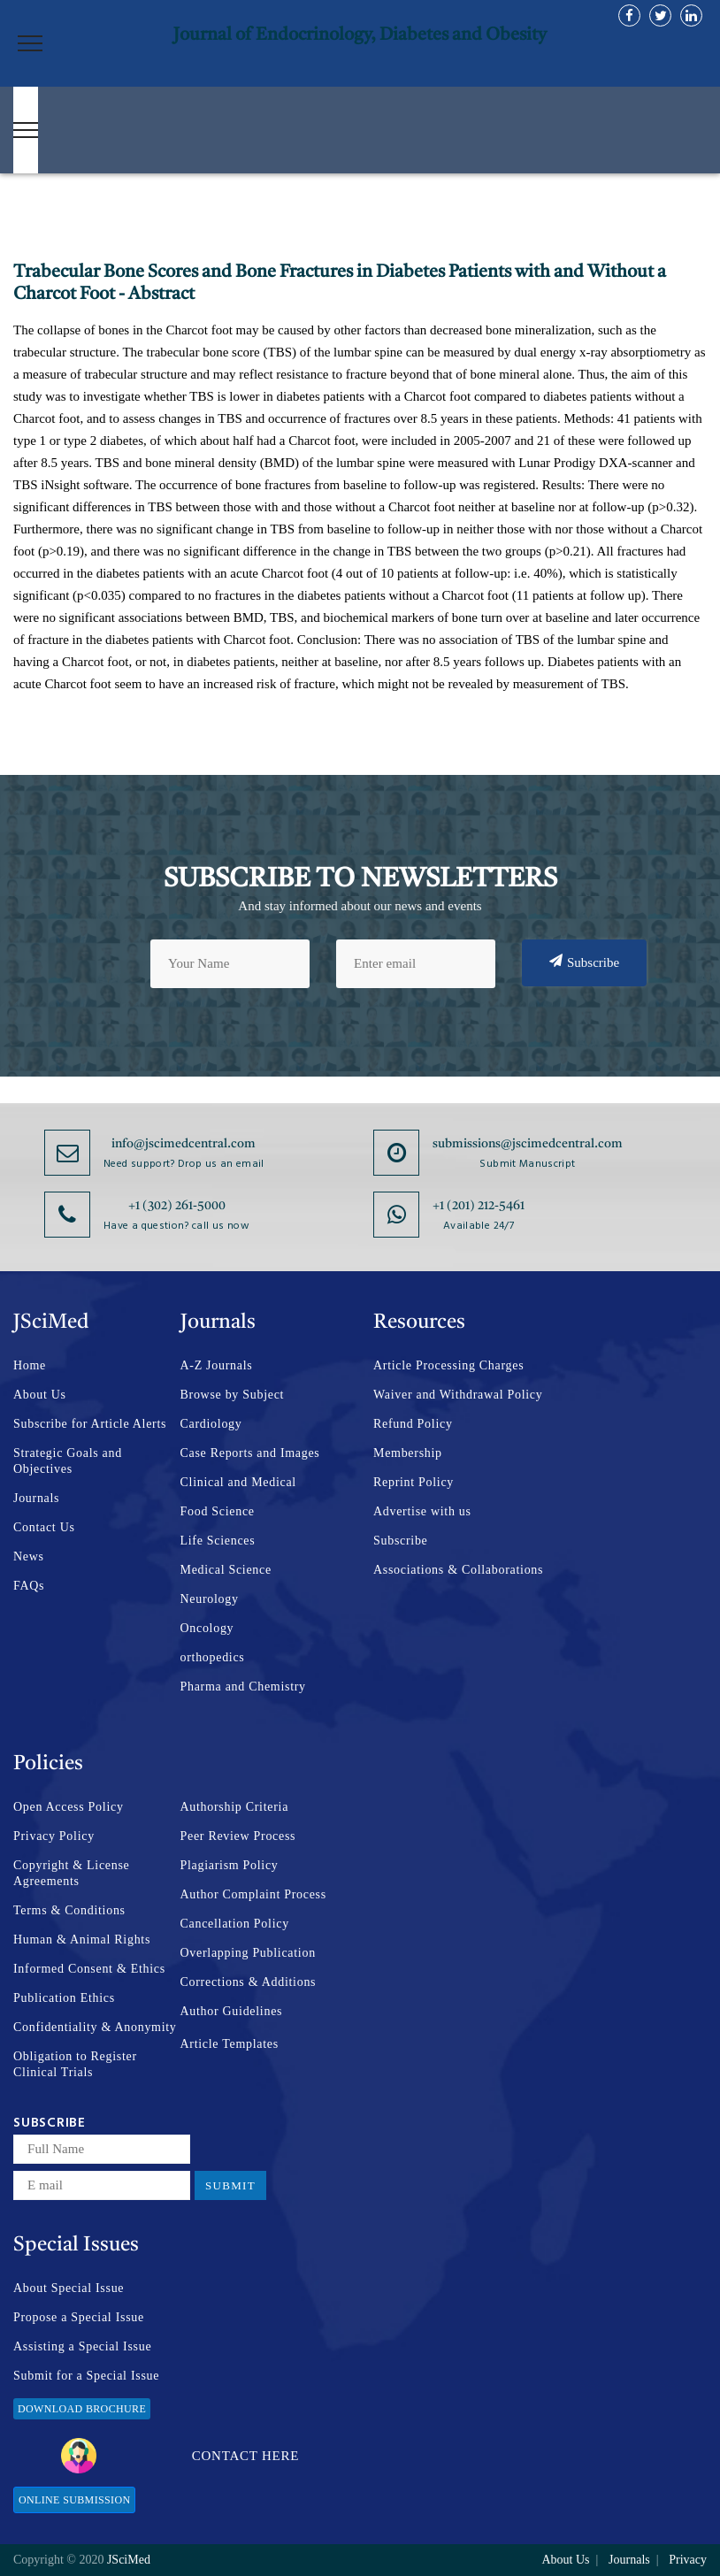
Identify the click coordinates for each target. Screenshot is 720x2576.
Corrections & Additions (248, 1982)
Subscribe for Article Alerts (89, 1423)
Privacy (688, 2559)
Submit (230, 2185)
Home (29, 1365)
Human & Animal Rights (81, 1939)
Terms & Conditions (69, 1910)
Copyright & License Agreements (71, 1873)
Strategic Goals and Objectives (67, 1461)
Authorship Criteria (234, 1806)
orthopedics (212, 1657)
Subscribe (584, 962)
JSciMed (128, 2559)
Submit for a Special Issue (86, 2375)
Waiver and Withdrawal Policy (457, 1394)
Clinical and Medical (238, 1482)
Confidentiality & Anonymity (95, 2027)
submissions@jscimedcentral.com (528, 1144)
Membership (407, 1453)
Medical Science (226, 1569)
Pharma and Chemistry (243, 1686)
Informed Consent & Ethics (89, 1968)
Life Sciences (218, 1540)
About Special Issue (68, 2288)
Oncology (207, 1628)
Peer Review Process (238, 1836)
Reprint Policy (413, 1482)
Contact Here (180, 2455)
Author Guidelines (231, 2011)
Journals (36, 1498)
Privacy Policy (54, 1836)
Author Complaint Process (253, 1894)
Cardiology (211, 1423)
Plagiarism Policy (229, 1865)
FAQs (28, 1585)
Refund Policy (413, 1423)
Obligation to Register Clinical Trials (75, 2064)
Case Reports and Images (250, 1453)
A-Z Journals (216, 1365)
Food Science (217, 1511)
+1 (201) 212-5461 (479, 1206)
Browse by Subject (232, 1394)
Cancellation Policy (234, 1923)
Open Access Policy (68, 1806)
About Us (39, 1394)
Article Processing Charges (448, 1365)
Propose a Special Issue (78, 2317)
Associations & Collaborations (458, 1569)
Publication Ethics (64, 1998)
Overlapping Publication (248, 1952)
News (28, 1556)
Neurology (209, 1599)
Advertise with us (422, 1511)
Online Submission (74, 2500)
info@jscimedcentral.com (183, 1144)
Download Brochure (82, 2409)
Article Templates (229, 2044)
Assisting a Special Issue (82, 2346)
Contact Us (44, 1527)
